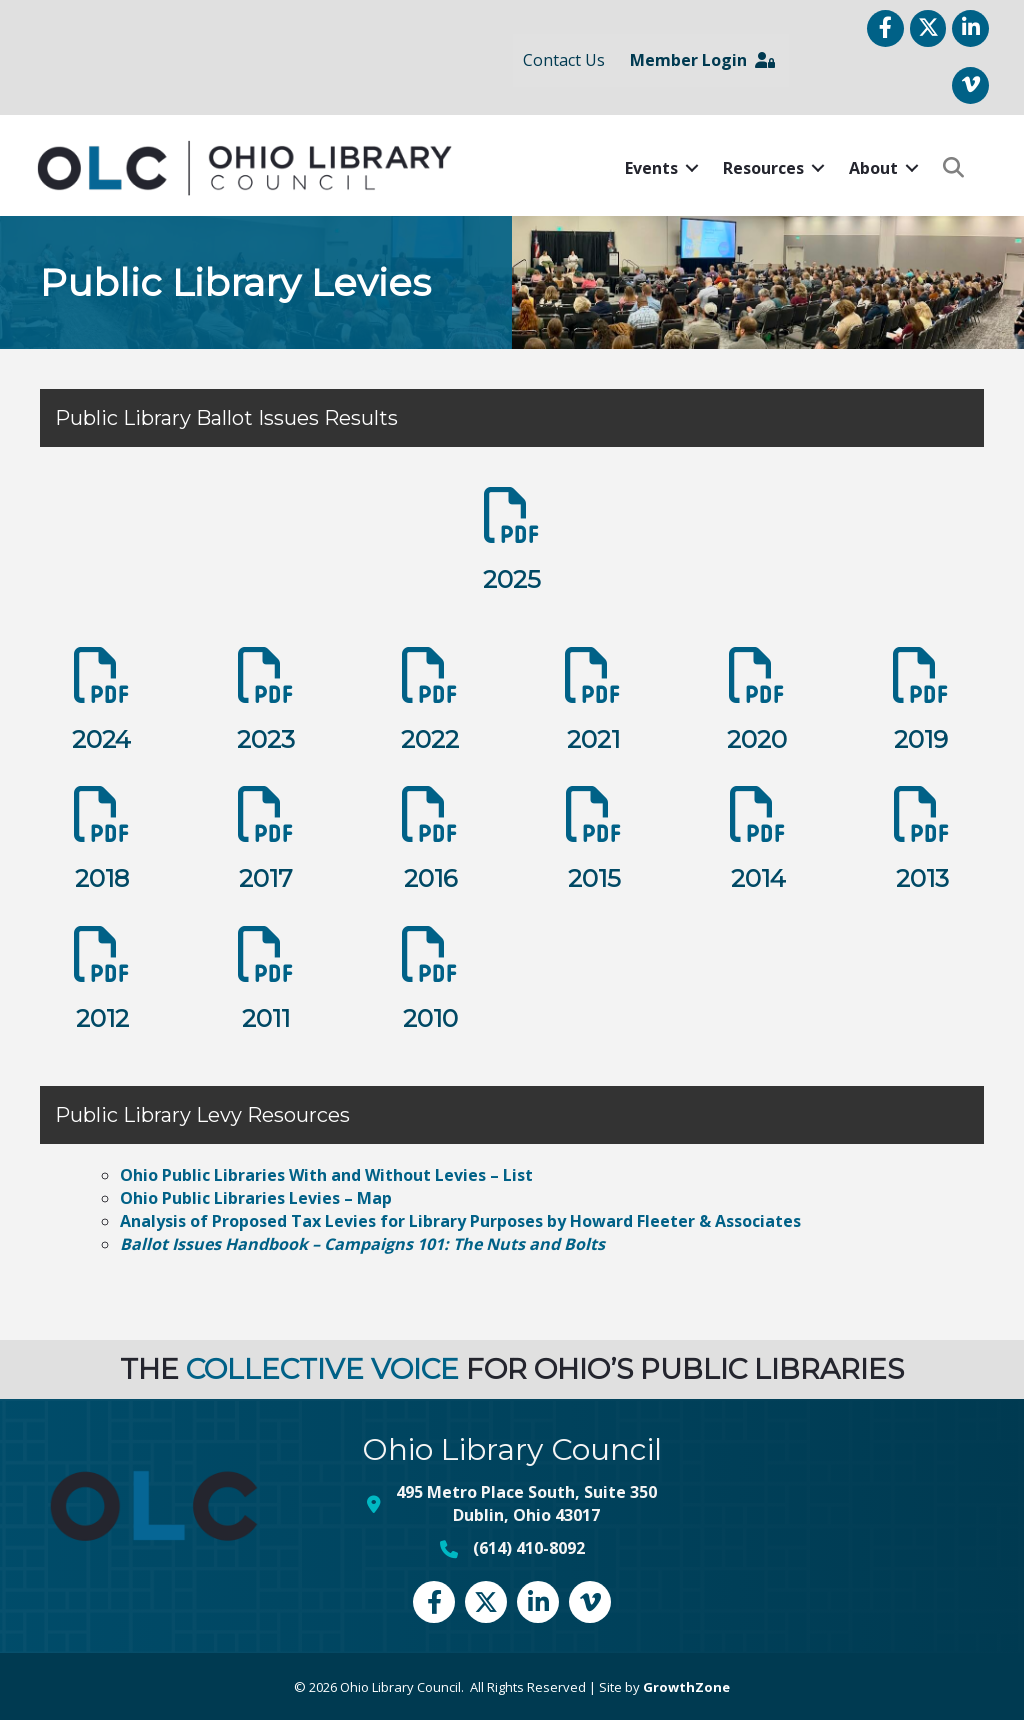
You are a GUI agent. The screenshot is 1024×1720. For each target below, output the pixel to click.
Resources (760, 166)
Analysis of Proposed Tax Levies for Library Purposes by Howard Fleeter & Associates (460, 1219)
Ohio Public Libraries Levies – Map (256, 1196)
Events (648, 166)
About (870, 166)
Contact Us (562, 59)
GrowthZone (686, 1685)
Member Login (700, 59)
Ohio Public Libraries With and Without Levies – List (326, 1172)
